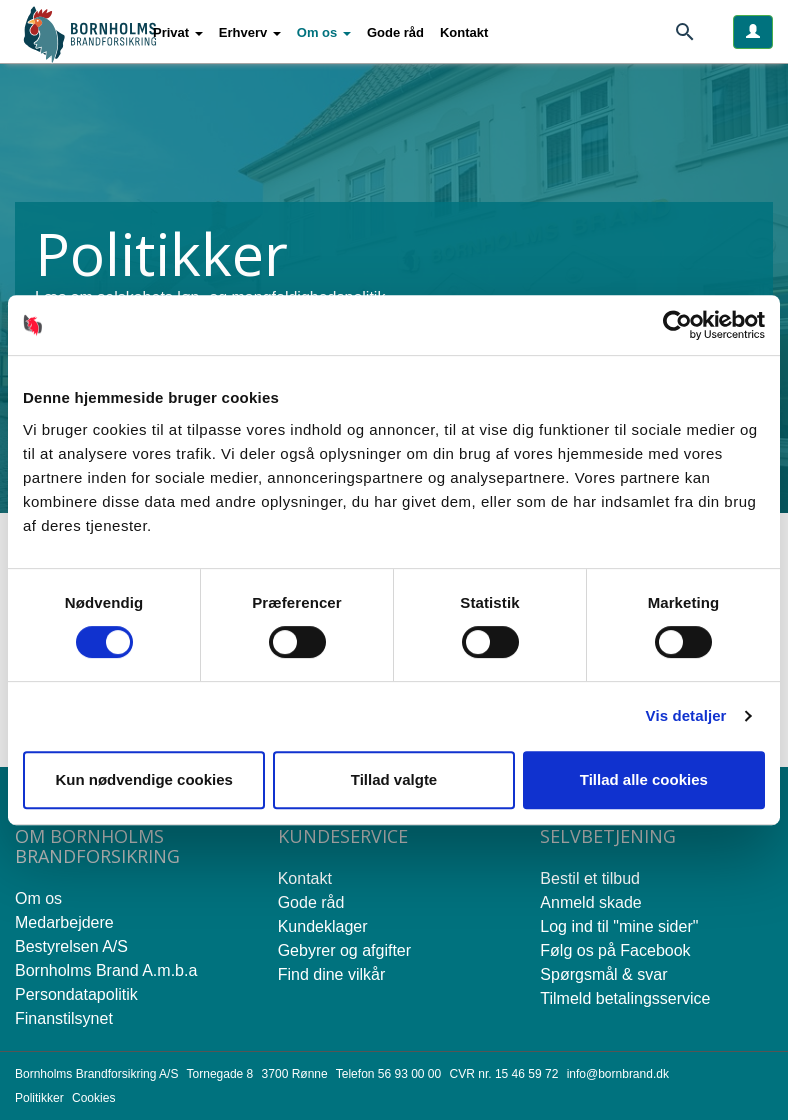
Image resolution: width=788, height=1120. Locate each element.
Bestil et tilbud (590, 878)
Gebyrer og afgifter (344, 950)
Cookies (93, 1098)
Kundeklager (323, 926)
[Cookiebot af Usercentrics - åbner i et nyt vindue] (677, 325)
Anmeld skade (590, 902)
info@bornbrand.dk (618, 1074)
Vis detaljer (686, 715)
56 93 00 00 (409, 1074)
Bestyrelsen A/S (71, 946)
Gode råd (395, 32)
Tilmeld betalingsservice (625, 998)
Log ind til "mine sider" (619, 926)
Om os (38, 898)
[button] (178, 33)
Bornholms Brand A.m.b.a (106, 970)
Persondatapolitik (76, 994)
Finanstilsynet (64, 1018)
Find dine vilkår (332, 974)
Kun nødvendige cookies (144, 779)
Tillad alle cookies (644, 779)
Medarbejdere (64, 922)
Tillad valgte (394, 779)
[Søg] (693, 35)
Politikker (39, 1098)
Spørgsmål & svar (603, 974)
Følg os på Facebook (615, 950)
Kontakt (464, 32)
